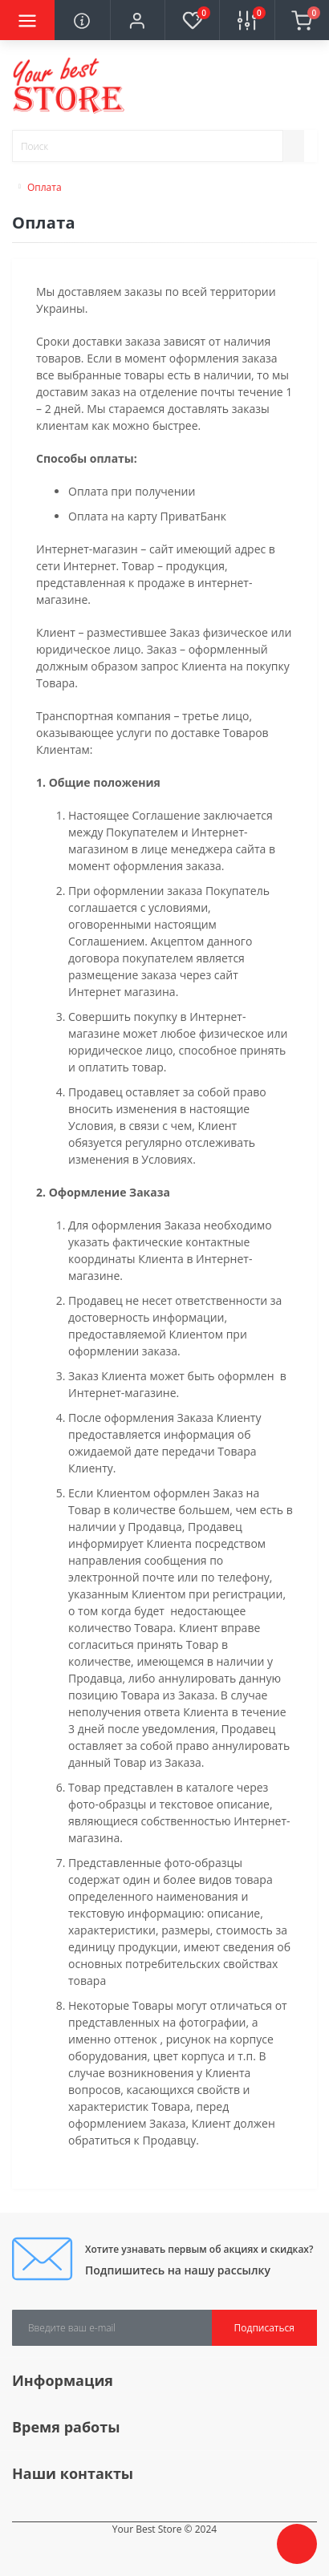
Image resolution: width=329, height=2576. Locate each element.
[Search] (293, 146)
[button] (137, 20)
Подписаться (264, 2328)
